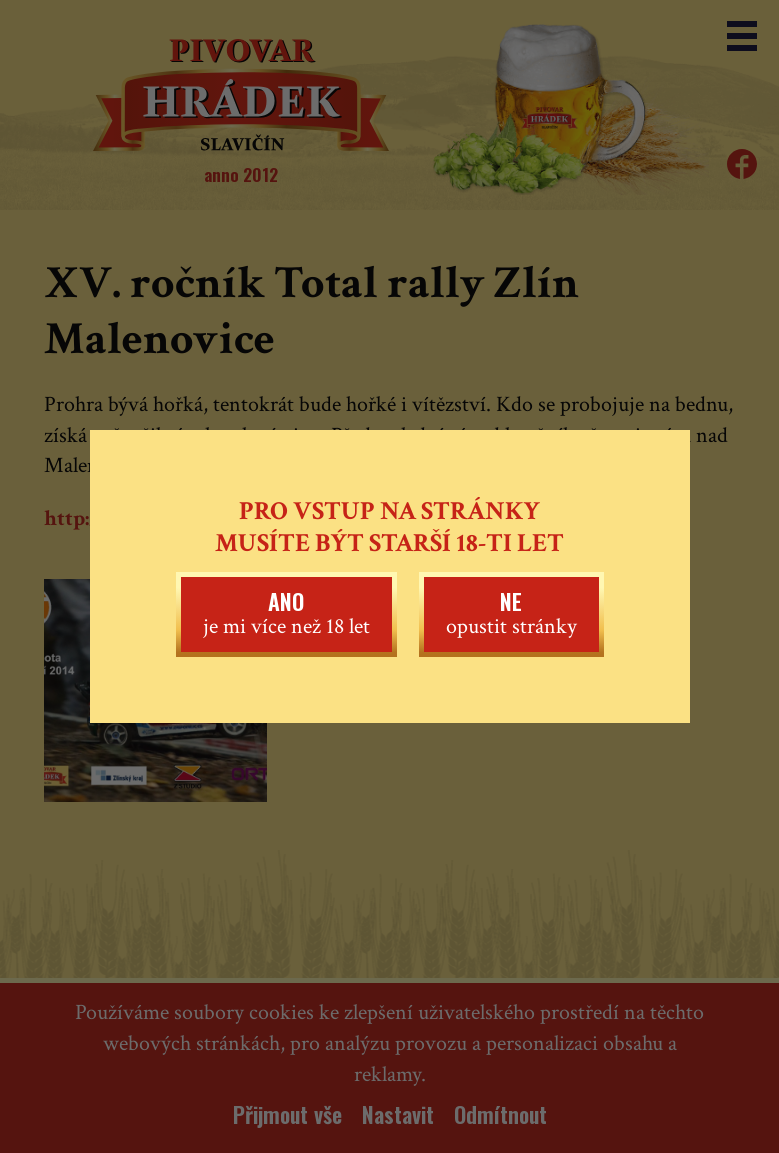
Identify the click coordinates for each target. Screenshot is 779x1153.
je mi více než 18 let (286, 613)
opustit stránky (511, 613)
